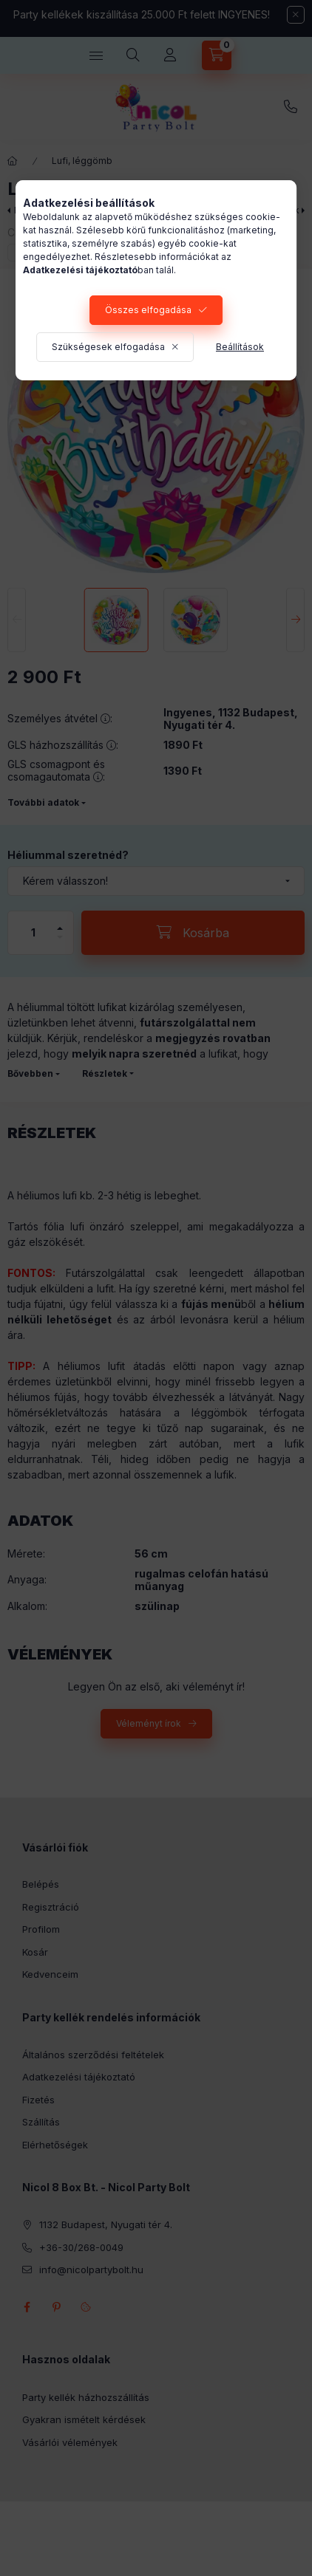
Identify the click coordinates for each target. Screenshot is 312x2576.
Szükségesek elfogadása (108, 346)
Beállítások (240, 346)
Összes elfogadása (148, 309)
